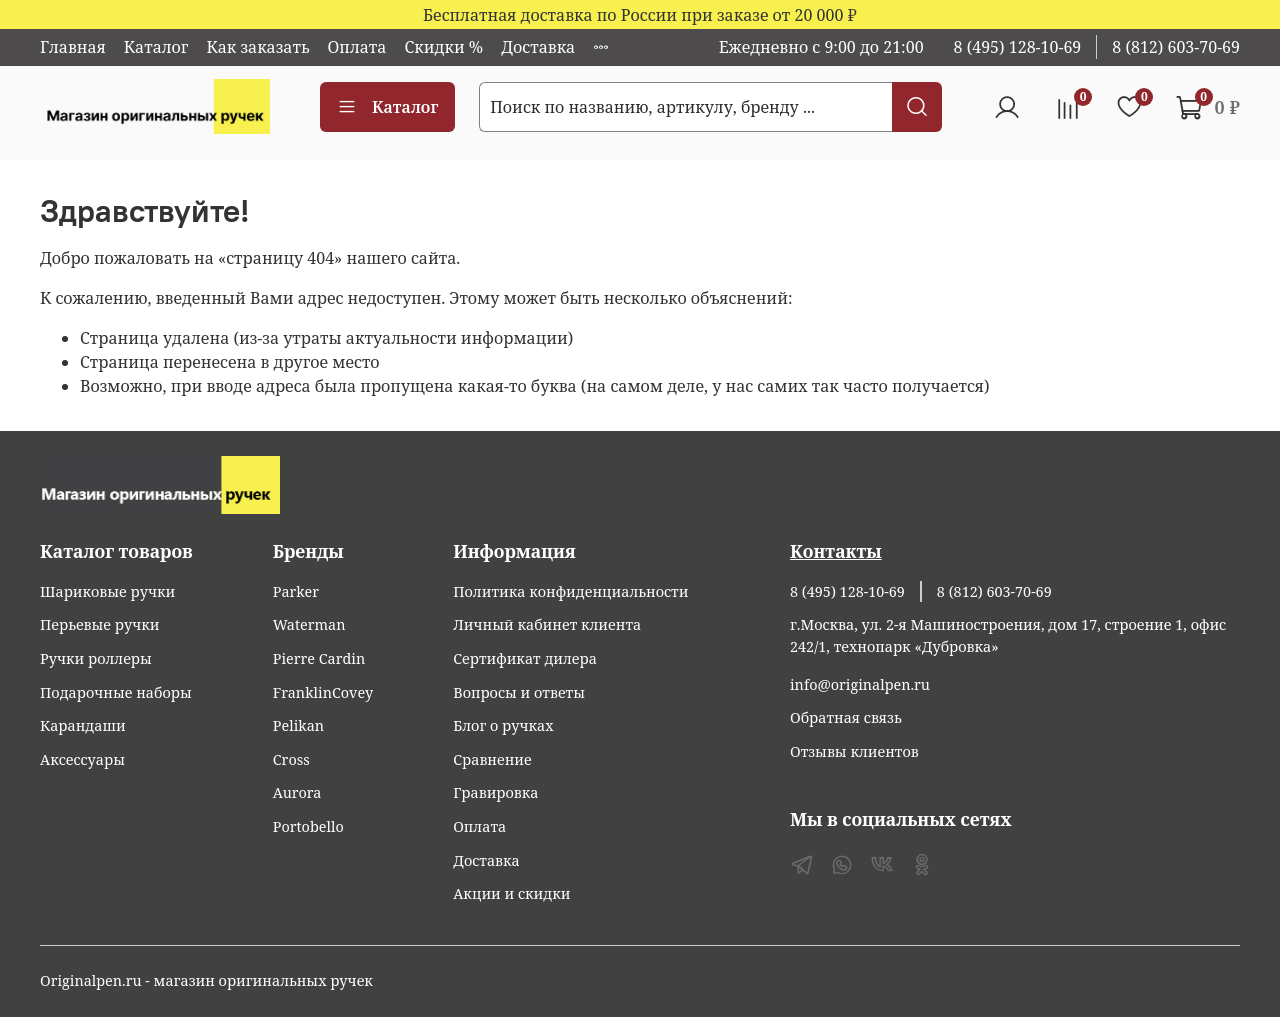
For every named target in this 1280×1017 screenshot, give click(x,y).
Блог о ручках (503, 725)
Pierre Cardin (319, 658)
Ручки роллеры (96, 658)
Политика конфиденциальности (570, 591)
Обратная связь (846, 717)
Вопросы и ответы (519, 692)
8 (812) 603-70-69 (1176, 47)
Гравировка (495, 792)
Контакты (836, 551)
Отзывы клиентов (854, 751)
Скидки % (443, 47)
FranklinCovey (323, 692)
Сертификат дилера (525, 658)
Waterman (309, 624)
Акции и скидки (511, 893)
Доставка (538, 47)
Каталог (156, 47)
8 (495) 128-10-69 (1018, 47)
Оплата (357, 47)
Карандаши (83, 725)
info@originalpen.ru (860, 684)
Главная (73, 47)
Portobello (308, 826)
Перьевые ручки (100, 624)
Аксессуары (82, 759)
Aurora (297, 792)
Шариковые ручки (107, 591)
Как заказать (257, 47)
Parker (296, 591)
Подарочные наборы (116, 692)
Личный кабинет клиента (547, 624)
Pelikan (298, 725)
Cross (291, 759)
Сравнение (492, 759)
